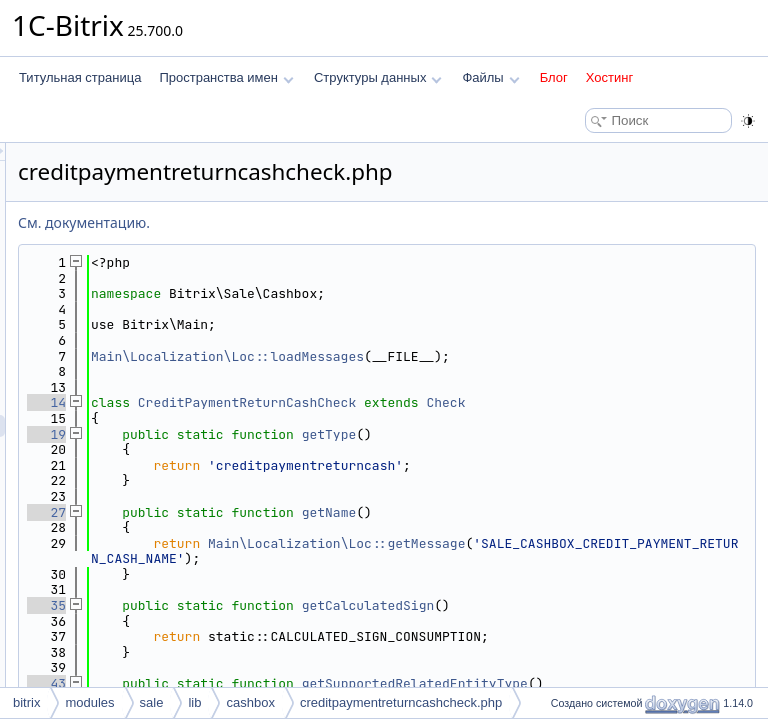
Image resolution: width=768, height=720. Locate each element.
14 (296, 402)
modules (89, 702)
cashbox (250, 702)
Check (695, 402)
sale (152, 702)
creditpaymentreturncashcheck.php (401, 702)
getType (579, 434)
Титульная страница (80, 77)
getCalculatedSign (618, 605)
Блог (554, 77)
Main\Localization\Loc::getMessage (586, 543)
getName (579, 512)
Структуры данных (378, 77)
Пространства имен (226, 77)
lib (194, 702)
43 (296, 683)
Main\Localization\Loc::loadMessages (477, 356)
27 (296, 512)
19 (296, 434)
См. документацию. (334, 222)
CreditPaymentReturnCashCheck (497, 402)
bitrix (26, 702)
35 (296, 605)
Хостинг (609, 77)
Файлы (490, 77)
